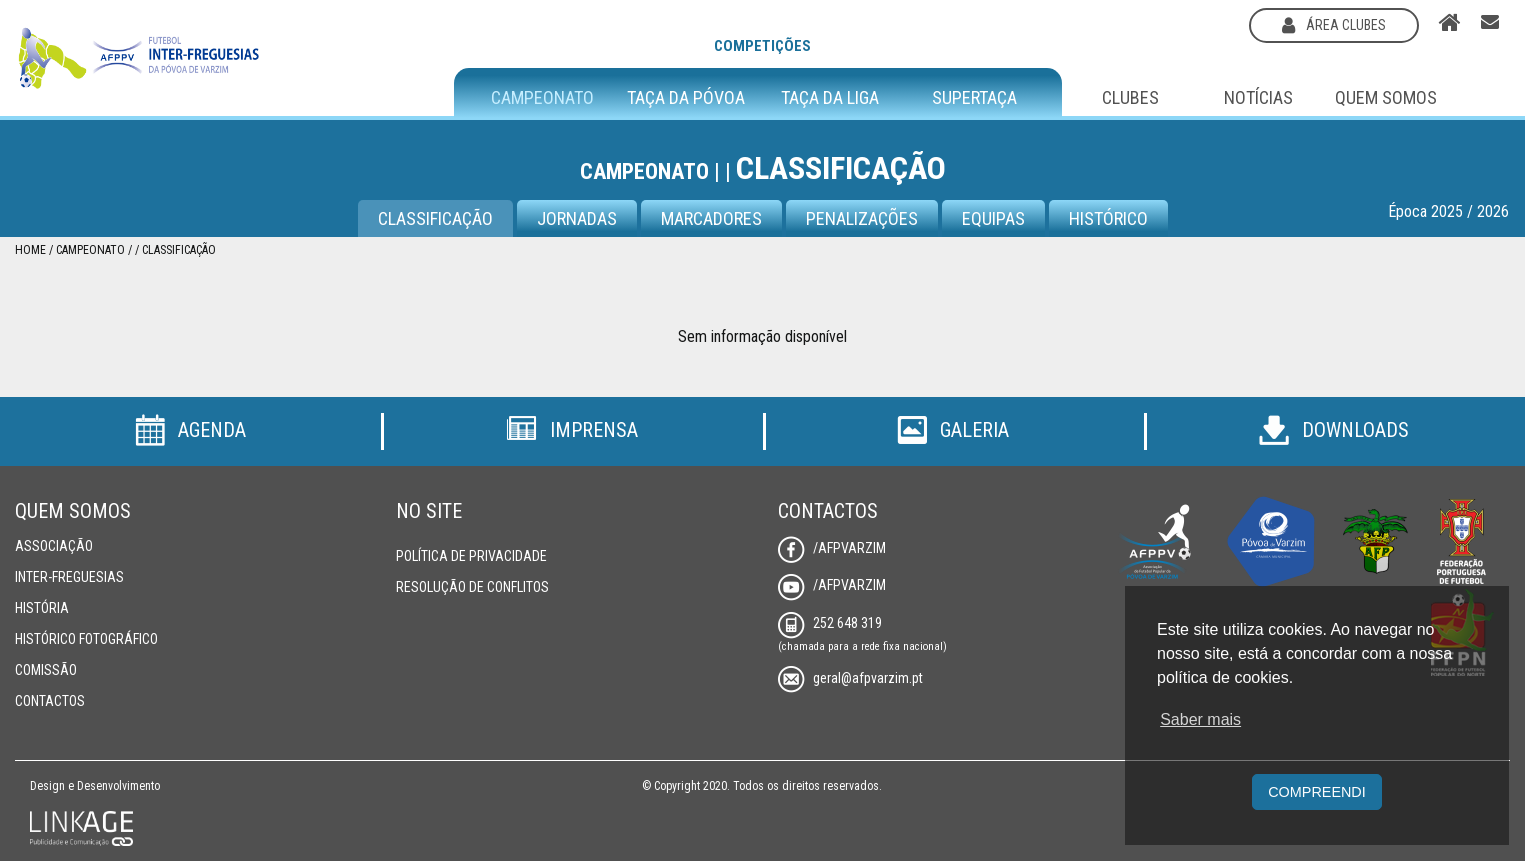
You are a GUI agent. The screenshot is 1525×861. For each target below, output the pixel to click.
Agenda (190, 430)
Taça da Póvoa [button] (686, 98)
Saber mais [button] (1200, 719)
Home (30, 250)
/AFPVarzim (832, 548)
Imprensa (572, 430)
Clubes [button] (1130, 97)
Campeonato (90, 250)
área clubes (1334, 25)
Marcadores (711, 218)
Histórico (1108, 218)
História (42, 608)
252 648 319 (830, 623)
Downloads (1334, 430)
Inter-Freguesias (69, 577)
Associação (54, 546)
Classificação (435, 218)
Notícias (1258, 97)
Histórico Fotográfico (86, 639)
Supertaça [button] (974, 98)
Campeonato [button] (542, 98)
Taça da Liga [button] (830, 98)
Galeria (953, 430)
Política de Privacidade (471, 556)
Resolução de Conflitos (472, 587)
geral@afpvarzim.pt (850, 678)
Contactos (50, 701)
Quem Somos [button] (1386, 97)
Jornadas (577, 218)
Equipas (993, 218)
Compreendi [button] (1317, 792)
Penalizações (862, 218)
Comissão (46, 670)
